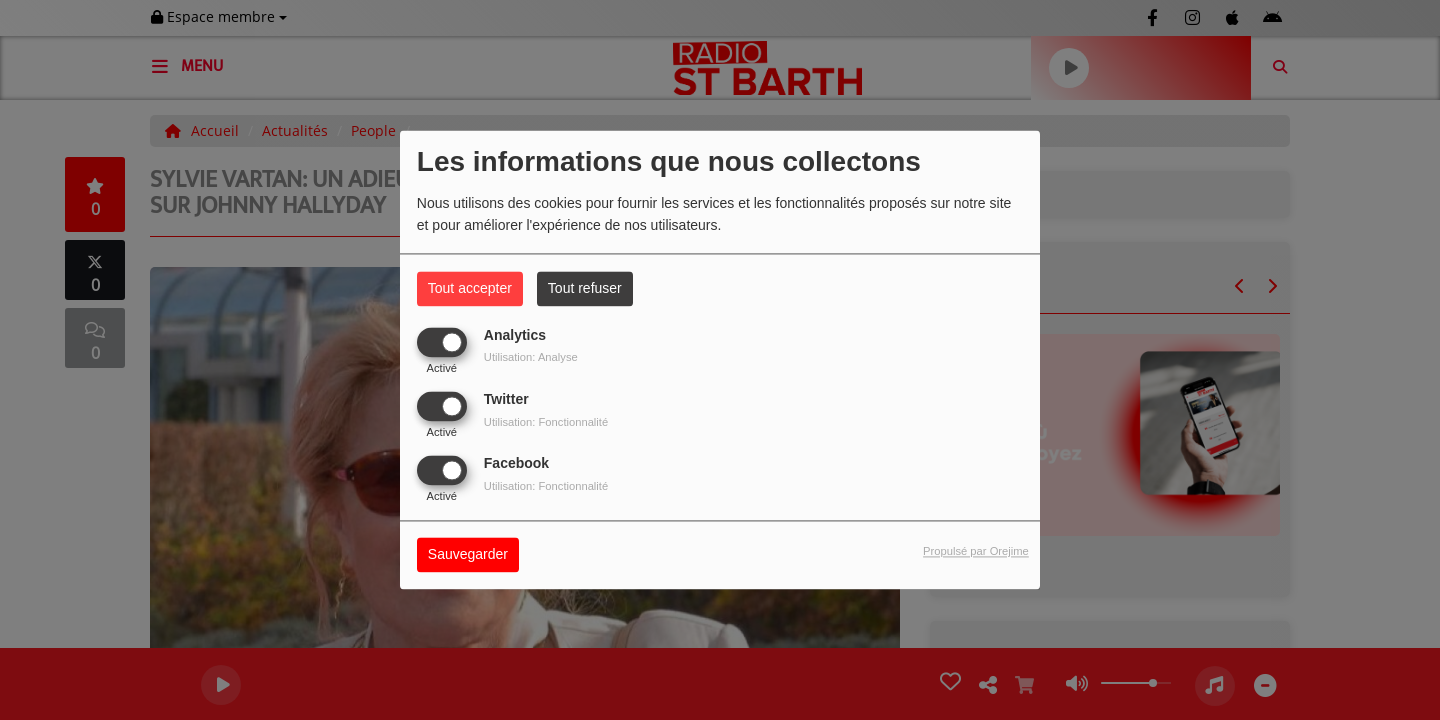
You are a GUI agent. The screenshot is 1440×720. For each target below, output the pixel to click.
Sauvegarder (468, 555)
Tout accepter (470, 288)
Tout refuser (585, 288)
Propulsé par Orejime (976, 552)
